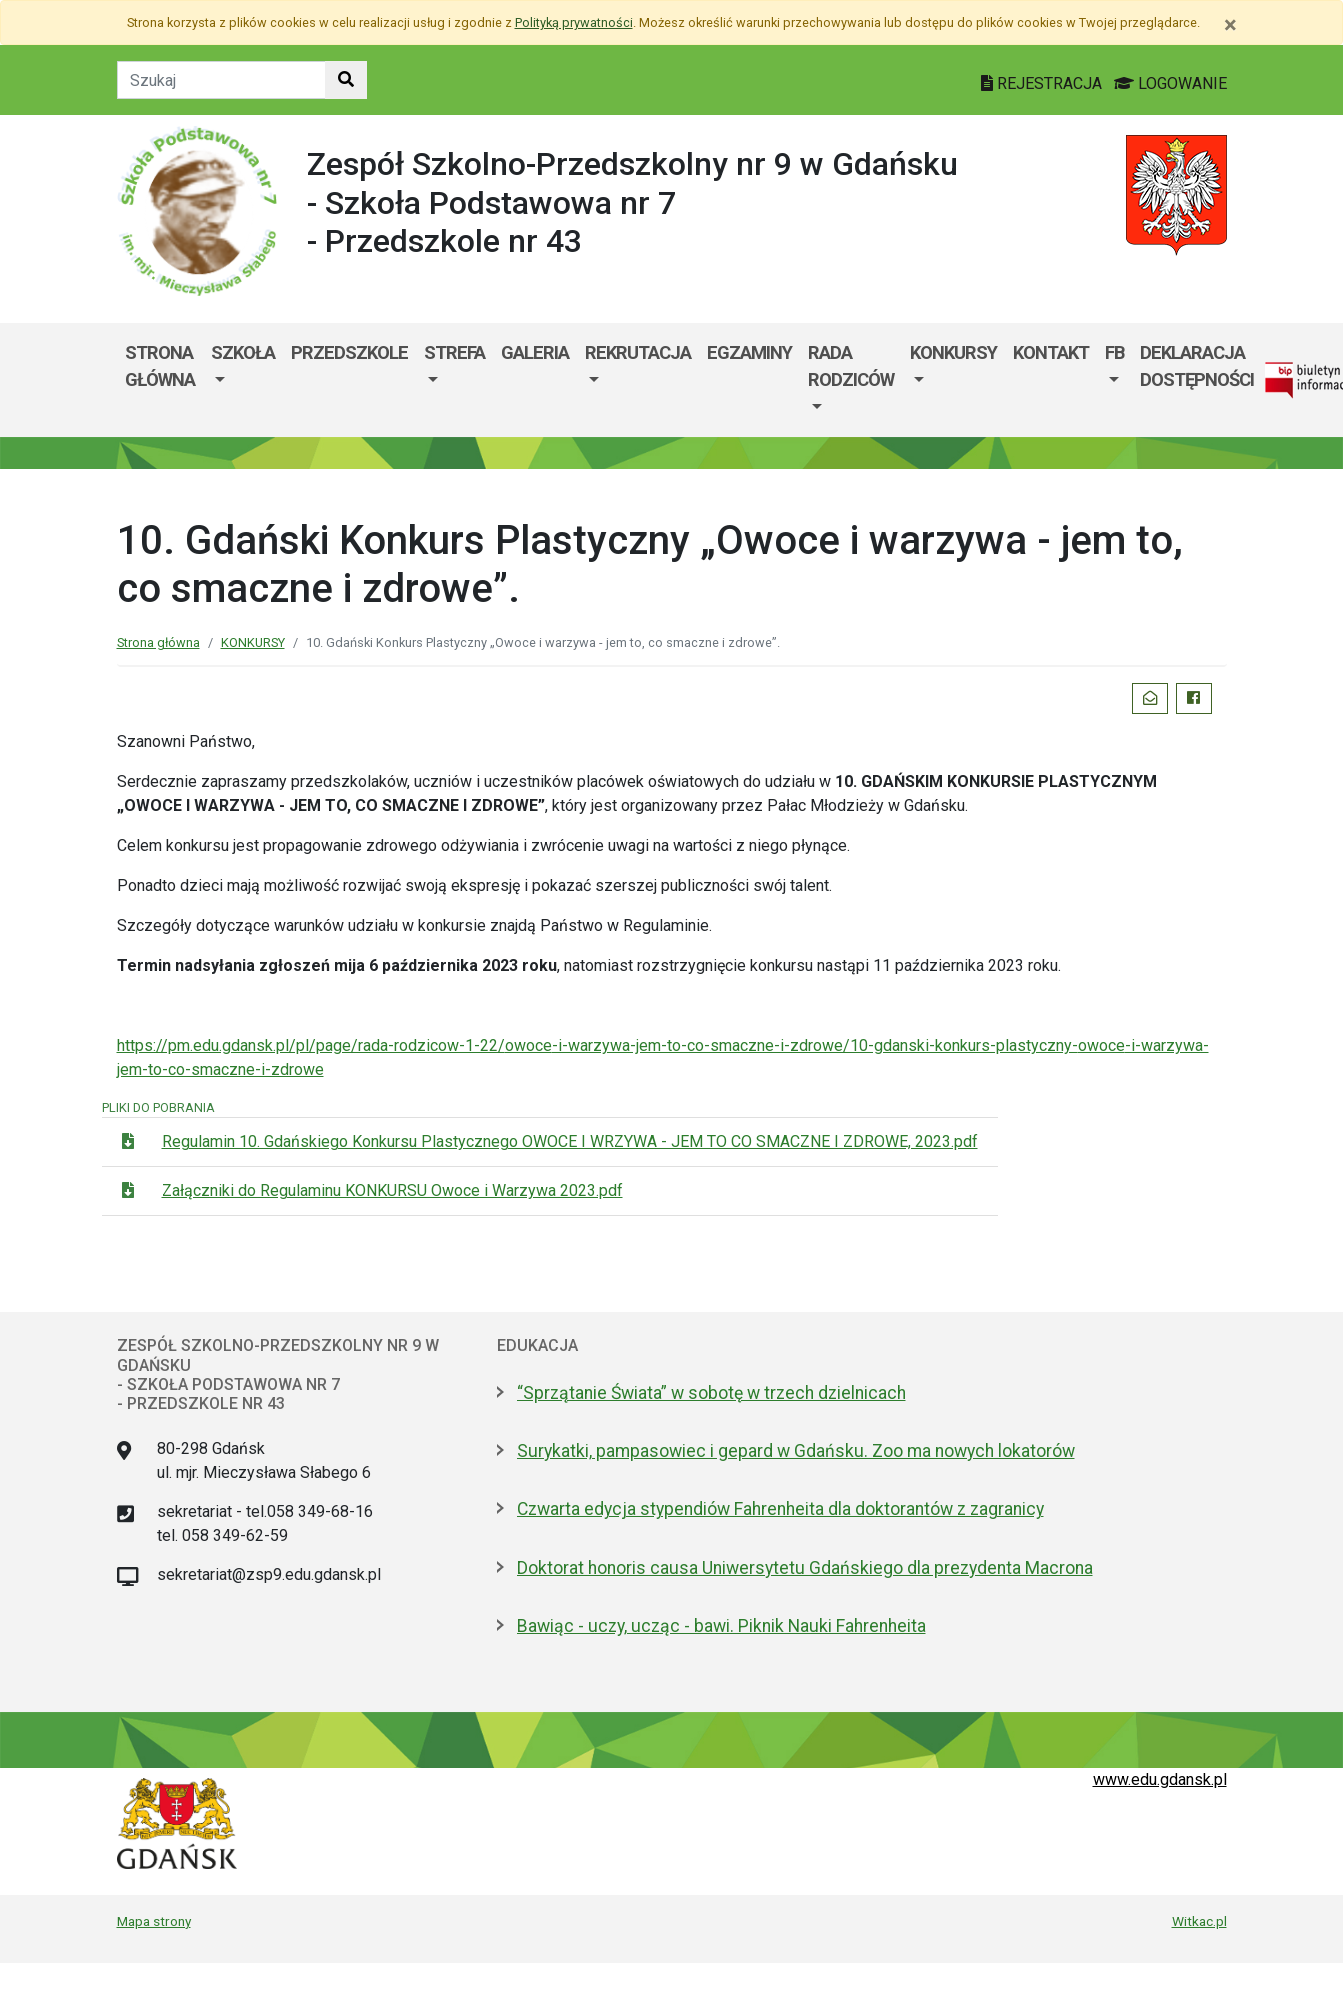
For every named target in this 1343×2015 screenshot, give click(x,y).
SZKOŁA (243, 352)
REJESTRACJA (1043, 83)
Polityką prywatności (574, 22)
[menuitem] (243, 380)
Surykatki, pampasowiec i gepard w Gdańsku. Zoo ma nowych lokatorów (796, 1451)
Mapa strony (154, 1921)
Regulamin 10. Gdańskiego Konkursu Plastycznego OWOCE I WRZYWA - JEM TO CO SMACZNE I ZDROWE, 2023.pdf (570, 1141)
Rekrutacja (638, 352)
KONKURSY (953, 352)
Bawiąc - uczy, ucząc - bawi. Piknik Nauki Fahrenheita (721, 1626)
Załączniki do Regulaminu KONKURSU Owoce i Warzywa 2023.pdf (392, 1190)
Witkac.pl (1199, 1921)
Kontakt (1051, 352)
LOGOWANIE (1170, 83)
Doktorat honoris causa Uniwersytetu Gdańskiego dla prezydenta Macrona (805, 1568)
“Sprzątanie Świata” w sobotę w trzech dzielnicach (711, 1393)
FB (1114, 352)
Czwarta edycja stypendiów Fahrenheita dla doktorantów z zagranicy (780, 1509)
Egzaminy (749, 352)
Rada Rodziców (851, 366)
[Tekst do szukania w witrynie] (221, 80)
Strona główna (160, 366)
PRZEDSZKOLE (349, 352)
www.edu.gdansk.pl (1160, 1779)
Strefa (454, 352)
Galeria (535, 352)
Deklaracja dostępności (1197, 366)
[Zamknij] (1230, 25)
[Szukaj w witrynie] (346, 80)
